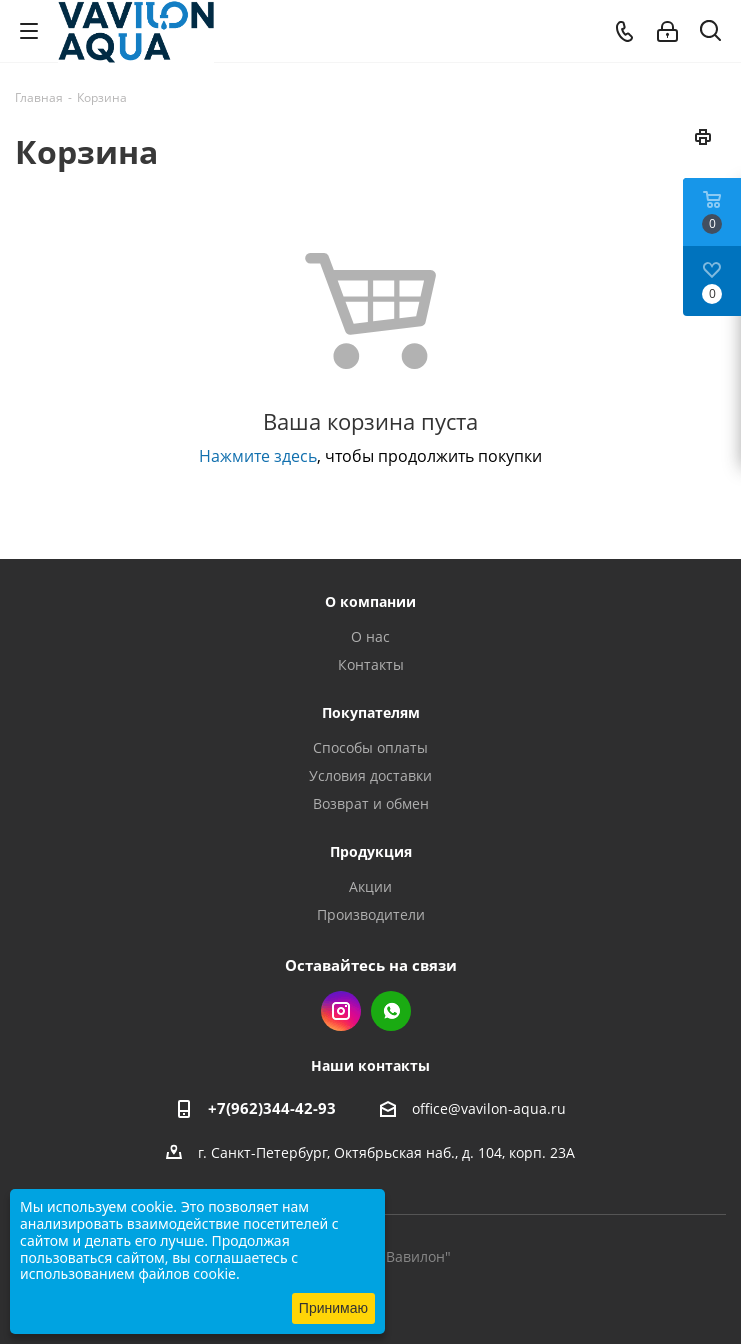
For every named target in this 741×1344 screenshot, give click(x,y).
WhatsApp (391, 1011)
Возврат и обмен (371, 803)
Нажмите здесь (258, 456)
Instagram (341, 1011)
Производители (371, 914)
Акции (370, 886)
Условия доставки (370, 775)
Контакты (371, 664)
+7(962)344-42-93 (272, 1108)
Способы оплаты (370, 747)
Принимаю (333, 1308)
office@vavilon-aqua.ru (489, 1108)
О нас (370, 636)
